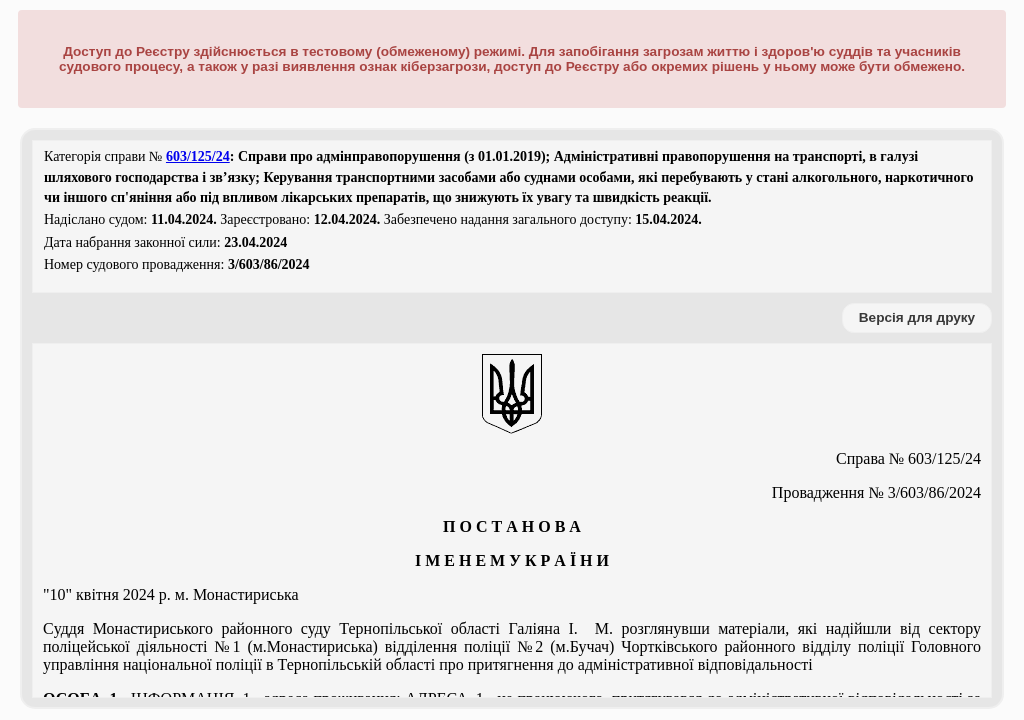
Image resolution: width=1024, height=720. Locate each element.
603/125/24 (198, 156)
